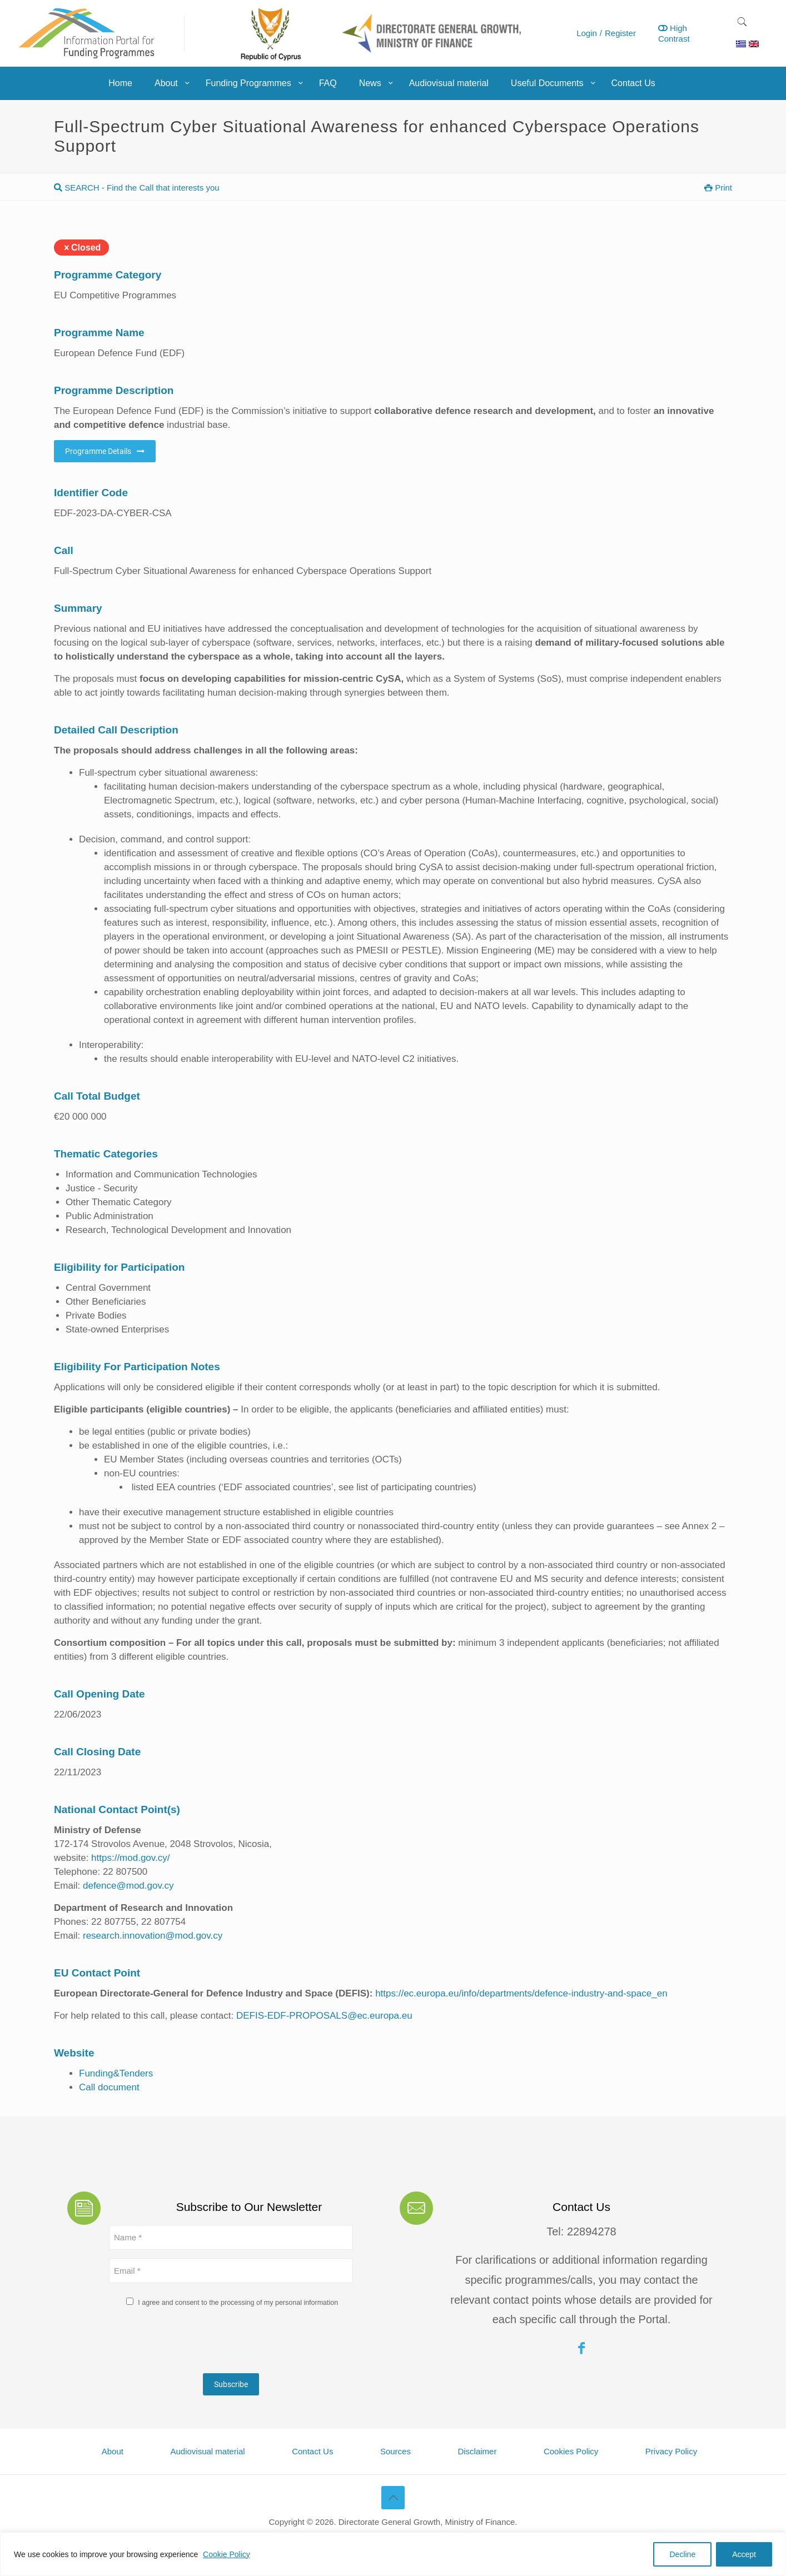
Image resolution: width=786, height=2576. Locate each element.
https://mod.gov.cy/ (130, 1858)
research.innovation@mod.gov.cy (152, 1935)
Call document (109, 2087)
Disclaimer (476, 2451)
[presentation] (193, 2343)
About (112, 2451)
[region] (393, 2554)
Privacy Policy (671, 2451)
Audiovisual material (207, 2451)
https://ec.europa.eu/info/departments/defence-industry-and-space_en (521, 1993)
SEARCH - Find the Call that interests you (137, 187)
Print (718, 187)
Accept (744, 2554)
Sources (395, 2451)
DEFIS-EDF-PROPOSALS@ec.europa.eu (324, 2015)
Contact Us (312, 2451)
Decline (682, 2554)
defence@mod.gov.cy (128, 1885)
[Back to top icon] (393, 2497)
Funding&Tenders (116, 2073)
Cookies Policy (571, 2451)
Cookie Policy (226, 2554)
